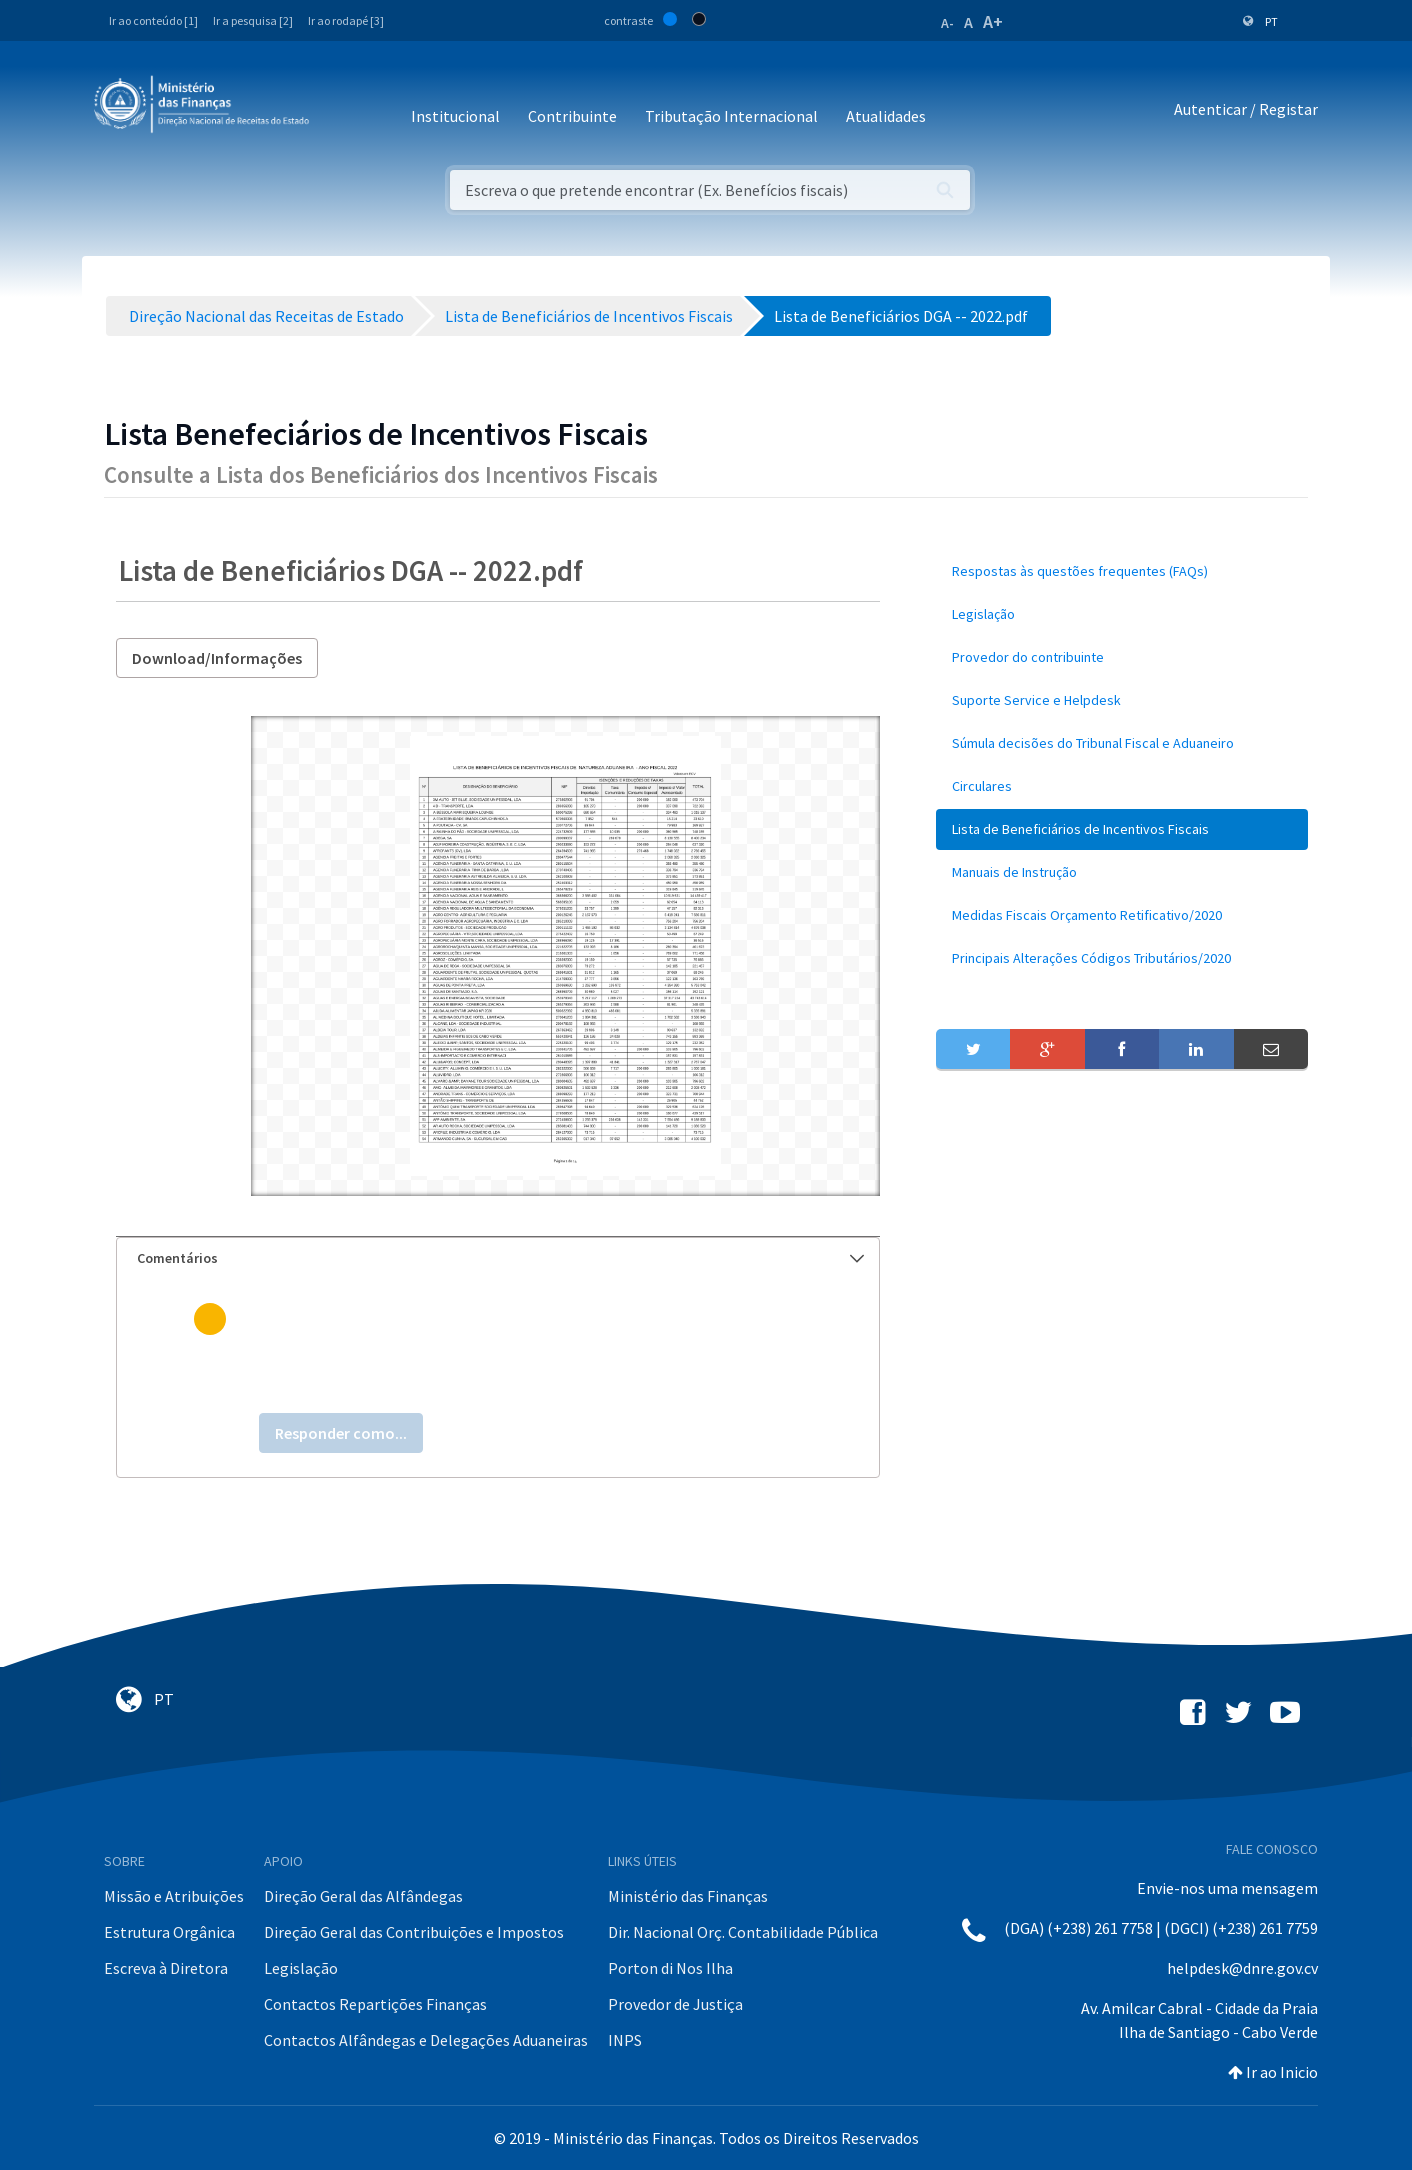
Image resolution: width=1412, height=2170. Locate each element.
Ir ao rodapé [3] (346, 20)
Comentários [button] (500, 1258)
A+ (993, 21)
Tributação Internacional (731, 116)
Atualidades (886, 116)
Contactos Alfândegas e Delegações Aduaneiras (426, 2040)
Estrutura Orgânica (169, 1932)
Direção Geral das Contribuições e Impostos (414, 1932)
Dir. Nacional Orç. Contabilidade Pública (743, 1932)
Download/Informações (217, 658)
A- (947, 23)
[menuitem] (1122, 571)
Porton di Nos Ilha (670, 1968)
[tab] (498, 1258)
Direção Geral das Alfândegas (363, 1896)
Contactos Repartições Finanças (375, 2004)
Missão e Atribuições (174, 1896)
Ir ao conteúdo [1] (153, 20)
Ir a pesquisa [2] (253, 20)
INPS (625, 2040)
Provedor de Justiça (675, 2004)
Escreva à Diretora (166, 1968)
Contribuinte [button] (572, 116)
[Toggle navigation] (340, 109)
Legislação (301, 1968)
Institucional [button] (455, 116)
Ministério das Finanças (688, 1896)
